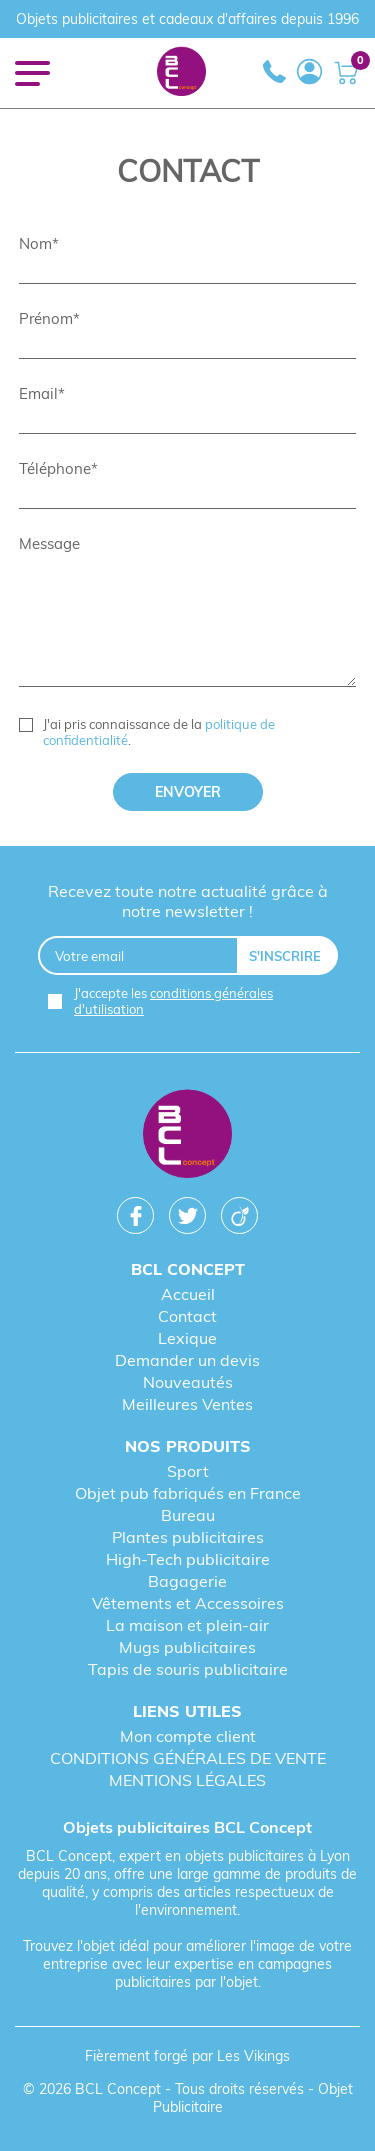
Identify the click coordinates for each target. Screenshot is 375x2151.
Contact (187, 1316)
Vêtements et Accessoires (188, 1603)
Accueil (188, 1294)
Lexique (187, 1338)
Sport (188, 1471)
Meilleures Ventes (187, 1404)
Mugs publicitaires (187, 1647)
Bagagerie (187, 1581)
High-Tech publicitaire (188, 1559)
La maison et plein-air (187, 1625)
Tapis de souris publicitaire (188, 1669)
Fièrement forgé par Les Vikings (187, 2056)
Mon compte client (188, 1736)
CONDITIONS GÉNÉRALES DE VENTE (188, 1758)
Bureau (188, 1515)
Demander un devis (187, 1360)
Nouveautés (188, 1382)
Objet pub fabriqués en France (188, 1493)
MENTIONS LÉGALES (187, 1780)
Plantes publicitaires (188, 1537)
